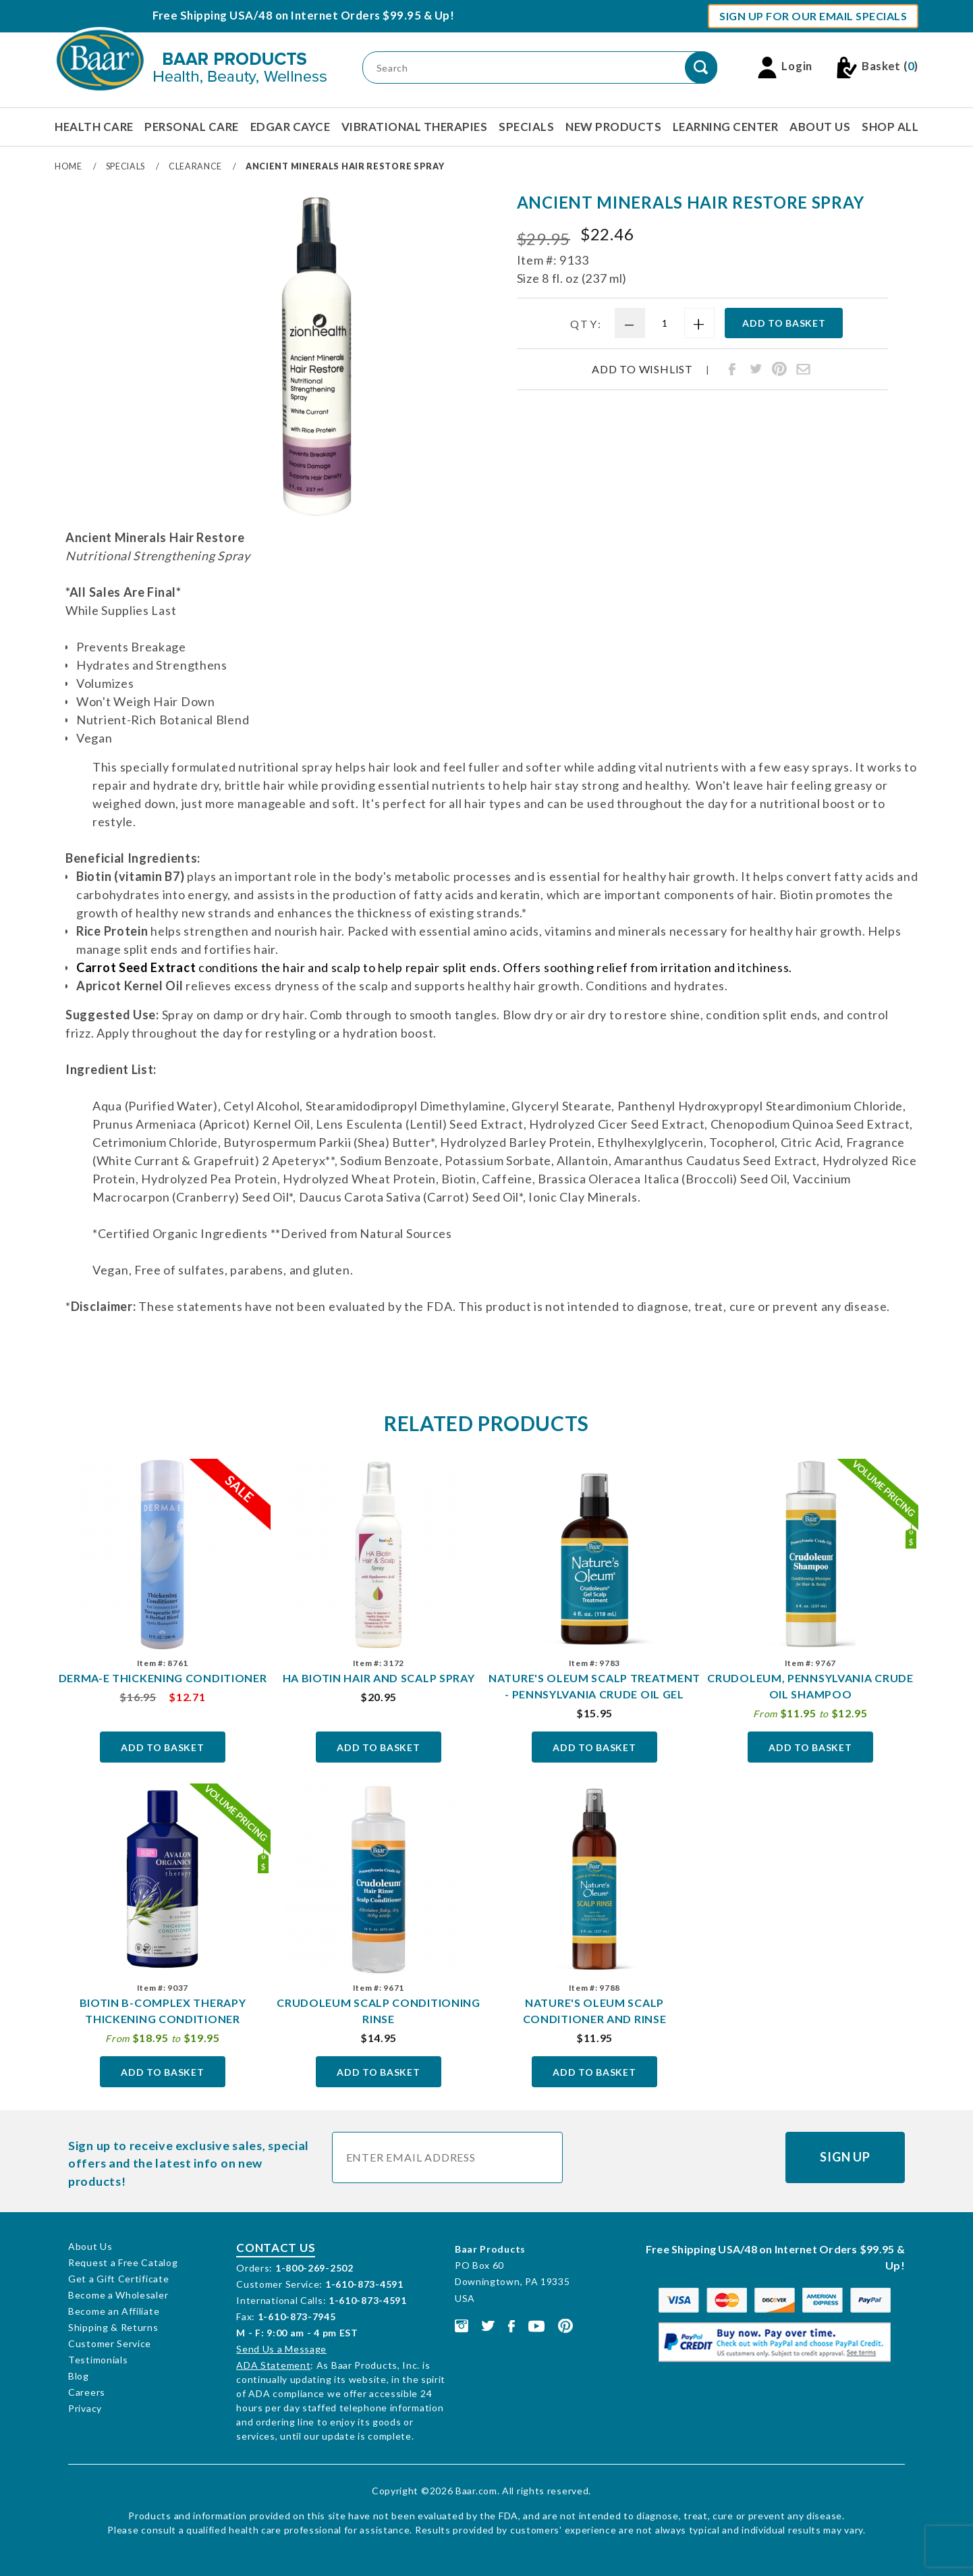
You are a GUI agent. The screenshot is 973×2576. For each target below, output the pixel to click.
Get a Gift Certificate (118, 2278)
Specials (526, 126)
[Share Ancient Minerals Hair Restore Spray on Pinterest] (779, 369)
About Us (819, 126)
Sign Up (845, 2156)
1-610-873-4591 (364, 2284)
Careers (86, 2392)
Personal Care (191, 126)
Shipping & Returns (113, 2327)
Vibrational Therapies (414, 126)
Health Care (94, 126)
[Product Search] (539, 67)
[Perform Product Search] (701, 67)
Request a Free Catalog (122, 2262)
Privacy (85, 2408)
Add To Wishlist (642, 369)
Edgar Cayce (290, 126)
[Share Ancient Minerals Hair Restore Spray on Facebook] (732, 369)
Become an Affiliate (113, 2311)
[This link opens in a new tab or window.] (461, 2324)
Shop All (890, 126)
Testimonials (98, 2359)
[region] (97, 351)
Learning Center (726, 126)
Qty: (586, 323)
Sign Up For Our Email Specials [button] (813, 15)
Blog (78, 2376)
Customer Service (109, 2343)
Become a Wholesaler (118, 2295)
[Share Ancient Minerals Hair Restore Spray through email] (803, 369)
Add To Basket (162, 1747)
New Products (613, 126)
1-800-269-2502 (314, 2268)
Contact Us (275, 2247)
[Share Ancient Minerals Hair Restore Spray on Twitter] (756, 369)
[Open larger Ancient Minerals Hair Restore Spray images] (314, 356)
